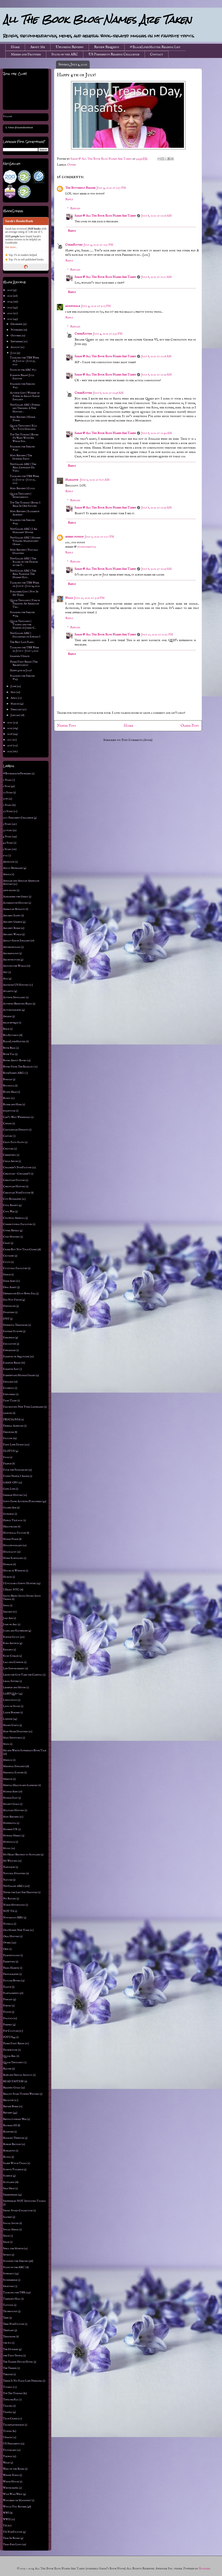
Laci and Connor (13, 1662)
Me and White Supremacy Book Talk (24, 1750)
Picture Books (11, 1980)
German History (13, 1495)
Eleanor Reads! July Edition (22, 377)
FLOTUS (9, 1451)
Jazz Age (8, 1618)
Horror (8, 1564)
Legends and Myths (14, 1687)
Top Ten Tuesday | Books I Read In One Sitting (25, 504)
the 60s (7, 2343)
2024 (10, 301)
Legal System (11, 1681)
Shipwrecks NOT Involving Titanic (24, 2201)
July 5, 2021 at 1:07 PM (99, 537)
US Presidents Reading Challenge (113, 54)
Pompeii (7, 2024)
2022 (10, 313)
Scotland (8, 2182)
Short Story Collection (18, 2210)
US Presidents (11, 2443)
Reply (69, 199)
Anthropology (12, 947)
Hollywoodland (12, 1545)
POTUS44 (9, 2037)
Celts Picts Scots (13, 1142)
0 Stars (7, 780)
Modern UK (10, 1829)
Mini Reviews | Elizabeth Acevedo (24, 513)
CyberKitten (74, 245)
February (16, 709)
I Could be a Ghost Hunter (19, 1583)
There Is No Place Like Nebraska (22, 2381)
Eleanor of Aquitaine (16, 1356)
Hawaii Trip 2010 (13, 1520)
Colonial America (14, 1218)
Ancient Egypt (12, 915)
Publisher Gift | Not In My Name (24, 593)
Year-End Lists (12, 2544)
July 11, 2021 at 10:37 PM (157, 635)
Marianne (72, 480)
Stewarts (8, 2273)
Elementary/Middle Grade (19, 1375)
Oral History (11, 1936)
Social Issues (11, 2223)
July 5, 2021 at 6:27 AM (95, 480)
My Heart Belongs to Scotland (21, 1854)
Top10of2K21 (10, 2399)
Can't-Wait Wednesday (16, 1117)
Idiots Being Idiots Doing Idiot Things (22, 1597)
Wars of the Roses (13, 2469)
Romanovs (9, 2150)
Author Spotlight (14, 997)
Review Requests (106, 47)
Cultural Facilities (15, 1268)
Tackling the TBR (14, 2292)
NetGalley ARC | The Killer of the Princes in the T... (24, 562)
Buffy (6, 1098)
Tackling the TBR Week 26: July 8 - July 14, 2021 (25, 584)
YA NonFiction (12, 2532)
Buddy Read (10, 1092)
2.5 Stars (8, 811)
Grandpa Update (19, 656)
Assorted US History (16, 985)
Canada (7, 1123)
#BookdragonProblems (17, 773)
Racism (7, 2068)
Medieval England (14, 1766)
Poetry (7, 2005)
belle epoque (10, 1022)
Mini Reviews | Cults (22, 488)
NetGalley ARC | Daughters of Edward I (25, 635)
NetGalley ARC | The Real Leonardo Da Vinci (23, 468)
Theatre (8, 2374)
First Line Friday (13, 1444)
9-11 (5, 855)
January (16, 715)
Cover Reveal (11, 1230)
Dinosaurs (9, 1306)
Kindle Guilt (11, 1637)
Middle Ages (10, 1791)
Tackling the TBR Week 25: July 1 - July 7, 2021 (24, 649)
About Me (37, 47)
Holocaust (9, 1552)
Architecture (11, 959)
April (14, 698)
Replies (75, 208)
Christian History (14, 1186)
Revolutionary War (15, 2119)
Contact (156, 54)
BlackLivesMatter (14, 1041)
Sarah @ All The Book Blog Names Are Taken (105, 216)
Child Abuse (10, 1161)
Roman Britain (12, 2144)
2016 (10, 745)
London (8, 1719)
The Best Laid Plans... (22, 642)
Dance (7, 1274)
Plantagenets (11, 1993)
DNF (6, 1319)
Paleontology (11, 1955)
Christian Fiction (14, 1180)
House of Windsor (14, 1570)
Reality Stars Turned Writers (21, 2094)
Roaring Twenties (13, 2138)
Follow (7, 116)
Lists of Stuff (11, 1706)
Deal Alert (10, 1287)
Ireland (7, 1612)
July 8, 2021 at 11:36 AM (108, 393)
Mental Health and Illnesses (20, 1785)
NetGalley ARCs (13, 1886)
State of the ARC (64, 54)
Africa (7, 874)
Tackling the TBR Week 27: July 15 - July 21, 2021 (24, 480)
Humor (7, 1577)
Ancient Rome (11, 928)
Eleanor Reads (12, 1363)
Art (5, 972)
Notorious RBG (13, 1917)
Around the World (14, 966)
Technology (10, 2311)
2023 (10, 307)
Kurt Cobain (11, 1656)
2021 (10, 319)
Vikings (7, 2456)
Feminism (8, 1432)
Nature (7, 1880)
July (14, 353)
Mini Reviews (11, 1817)
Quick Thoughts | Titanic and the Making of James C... (23, 625)
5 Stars (7, 849)
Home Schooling (13, 1558)
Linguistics (10, 1700)
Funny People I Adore (16, 1476)
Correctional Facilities (17, 1224)
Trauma (8, 2406)
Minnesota (9, 1823)
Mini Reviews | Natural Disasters (24, 551)
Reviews (7, 2113)
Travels (7, 2412)
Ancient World (12, 934)
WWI (6, 2513)
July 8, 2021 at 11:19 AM (156, 375)
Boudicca (8, 1085)
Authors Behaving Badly (17, 1003)
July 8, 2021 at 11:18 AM (156, 356)
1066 (5, 799)
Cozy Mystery (11, 1237)
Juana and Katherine (15, 1630)
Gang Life (9, 1489)
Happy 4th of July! (21, 670)
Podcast (8, 1999)
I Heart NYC (11, 1589)
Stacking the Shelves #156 (22, 448)
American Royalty (14, 909)
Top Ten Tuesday (13, 2393)
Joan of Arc (10, 1624)
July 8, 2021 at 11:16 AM (156, 216)
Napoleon (9, 1867)
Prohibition (10, 2050)
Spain (6, 2242)
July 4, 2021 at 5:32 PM (108, 334)
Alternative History (15, 903)
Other (71, 165)
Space (6, 2236)
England (8, 1382)
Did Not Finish (12, 1300)
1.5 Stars (8, 792)
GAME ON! (10, 1482)
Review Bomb (10, 2106)
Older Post (190, 725)
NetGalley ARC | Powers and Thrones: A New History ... (25, 408)
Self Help (9, 2188)
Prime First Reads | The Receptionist (24, 663)
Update (7, 2437)
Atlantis (8, 991)
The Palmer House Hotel (18, 2362)
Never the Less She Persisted (20, 1892)
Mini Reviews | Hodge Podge (22, 418)
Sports (7, 2255)
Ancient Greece (12, 922)
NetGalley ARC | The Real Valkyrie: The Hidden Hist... (23, 574)
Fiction (7, 1438)
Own (6, 1949)
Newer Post (66, 725)
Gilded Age (9, 1507)
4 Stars (7, 836)
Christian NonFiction (16, 1193)
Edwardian (9, 1350)
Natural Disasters (14, 1873)
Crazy (6, 1243)
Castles (7, 1136)
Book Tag (8, 1054)
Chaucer (8, 1148)
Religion (8, 2100)
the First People (13, 2355)
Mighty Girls (11, 1804)
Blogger (204, 2569)
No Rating (9, 1898)
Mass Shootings (12, 1738)
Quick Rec (9, 2056)
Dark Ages (9, 1281)
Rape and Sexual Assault (17, 2075)
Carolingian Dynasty (15, 1130)
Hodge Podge (10, 1539)
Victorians (9, 2450)
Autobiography (12, 1010)
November (17, 330)
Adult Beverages (13, 868)
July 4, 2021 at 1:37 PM (111, 188)
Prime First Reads (13, 2043)
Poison (7, 2012)
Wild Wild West (12, 2494)
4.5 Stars (8, 843)
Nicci (69, 598)
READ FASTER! (13, 2081)
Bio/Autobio (10, 1035)
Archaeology (11, 953)
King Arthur (11, 1643)
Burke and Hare (12, 1104)
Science (7, 2176)
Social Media (11, 2229)
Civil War (9, 1211)
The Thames (10, 2368)
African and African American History (21, 882)
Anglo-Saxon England (16, 940)
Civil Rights (10, 1205)
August (15, 347)
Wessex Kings (11, 2475)
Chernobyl (9, 1155)
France (7, 1463)
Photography (11, 1974)
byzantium (9, 1111)
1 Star (6, 786)
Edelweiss (9, 1337)
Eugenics (8, 1388)
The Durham (10, 2349)
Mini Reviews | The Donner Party (21, 457)
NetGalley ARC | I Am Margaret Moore (23, 530)
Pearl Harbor (11, 1968)
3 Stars (7, 824)
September (17, 341)
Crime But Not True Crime (20, 1249)
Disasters (8, 1312)
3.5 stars (7, 830)
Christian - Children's (16, 1174)
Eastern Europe (12, 1331)
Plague (7, 1987)
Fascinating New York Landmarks (23, 1407)
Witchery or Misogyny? (17, 2500)
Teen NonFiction (13, 2324)
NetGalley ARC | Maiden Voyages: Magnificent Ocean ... (25, 541)
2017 (10, 740)
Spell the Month (13, 2248)
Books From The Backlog (18, 1066)
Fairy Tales (10, 1400)
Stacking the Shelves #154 (22, 614)
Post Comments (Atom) (137, 740)
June (14, 686)
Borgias (7, 1079)
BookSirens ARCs (14, 1073)
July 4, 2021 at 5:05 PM (96, 306)
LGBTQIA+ (10, 1694)
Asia (5, 978)
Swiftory (8, 2286)
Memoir (8, 1779)
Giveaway (8, 1514)
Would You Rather (15, 2506)
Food (6, 1457)
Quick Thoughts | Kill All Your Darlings (23, 427)
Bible (6, 1029)
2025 (10, 296)
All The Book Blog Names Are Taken (97, 19)
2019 (10, 728)
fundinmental (86, 547)
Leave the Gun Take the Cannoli (22, 1675)
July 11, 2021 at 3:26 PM (89, 598)
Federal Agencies (13, 1426)
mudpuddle (72, 306)
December (17, 324)
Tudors (7, 2431)
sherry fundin (74, 537)
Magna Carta (11, 1725)
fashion (7, 1413)
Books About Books (14, 1060)
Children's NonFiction (17, 1167)
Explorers (9, 1394)
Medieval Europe (13, 1772)
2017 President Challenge (18, 818)
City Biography (12, 1199)
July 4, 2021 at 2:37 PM (98, 245)
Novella (8, 1924)
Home (15, 47)
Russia (7, 2157)
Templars (8, 2330)
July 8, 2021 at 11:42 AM (156, 433)
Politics (8, 2018)
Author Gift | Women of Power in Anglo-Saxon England (25, 396)
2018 (10, 734)
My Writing (10, 1861)
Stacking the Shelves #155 (22, 521)
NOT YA (8, 1911)
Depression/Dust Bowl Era (19, 1293)
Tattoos (8, 2305)
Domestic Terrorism (15, 1325)
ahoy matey (9, 890)
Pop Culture (11, 2031)
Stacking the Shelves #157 (22, 385)
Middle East (10, 1798)
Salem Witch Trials (15, 2163)
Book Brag (9, 1048)
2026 (10, 290)
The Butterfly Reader (80, 188)
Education (9, 1344)
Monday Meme (11, 1835)
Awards (7, 1016)
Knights (8, 1649)
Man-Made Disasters (15, 1731)
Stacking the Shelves (15, 2261)
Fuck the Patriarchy (15, 1470)
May (13, 692)
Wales (6, 2462)
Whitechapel (10, 2488)
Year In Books (11, 2538)
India (6, 1605)
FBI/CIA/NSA (12, 1419)
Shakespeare (10, 2195)
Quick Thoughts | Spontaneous (20, 495)
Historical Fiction (14, 1533)
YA (5, 2525)
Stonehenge (10, 2280)
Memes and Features (26, 54)
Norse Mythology (14, 1905)
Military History (13, 1810)
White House (11, 2481)
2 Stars (7, 805)
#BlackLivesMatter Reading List (155, 47)
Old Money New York (16, 1930)
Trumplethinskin (13, 2425)
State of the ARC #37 (23, 370)
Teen (6, 2318)
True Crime (10, 2418)
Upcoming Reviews (69, 47)
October (16, 335)
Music (7, 1848)
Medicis (7, 1760)
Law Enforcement (14, 1668)
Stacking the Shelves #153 (22, 677)
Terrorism (9, 2336)
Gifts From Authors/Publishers (22, 1501)
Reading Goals (12, 2087)
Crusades (8, 1256)
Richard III (10, 2125)
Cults (6, 1262)
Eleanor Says (11, 1369)
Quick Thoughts (13, 2062)
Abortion (8, 862)
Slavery (7, 2217)
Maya (6, 1744)
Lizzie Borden (11, 1712)
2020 (10, 722)
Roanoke (8, 2131)
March (15, 704)
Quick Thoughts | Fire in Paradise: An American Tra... (25, 604)
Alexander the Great (15, 896)
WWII (7, 2519)
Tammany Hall (12, 2299)
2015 (10, 751)
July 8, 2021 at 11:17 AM (156, 277)
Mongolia (9, 1842)
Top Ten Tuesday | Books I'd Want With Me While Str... (24, 438)
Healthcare (10, 1526)
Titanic (7, 2387)
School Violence (13, 2169)
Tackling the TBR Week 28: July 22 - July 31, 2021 (24, 361)
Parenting (9, 1961)
